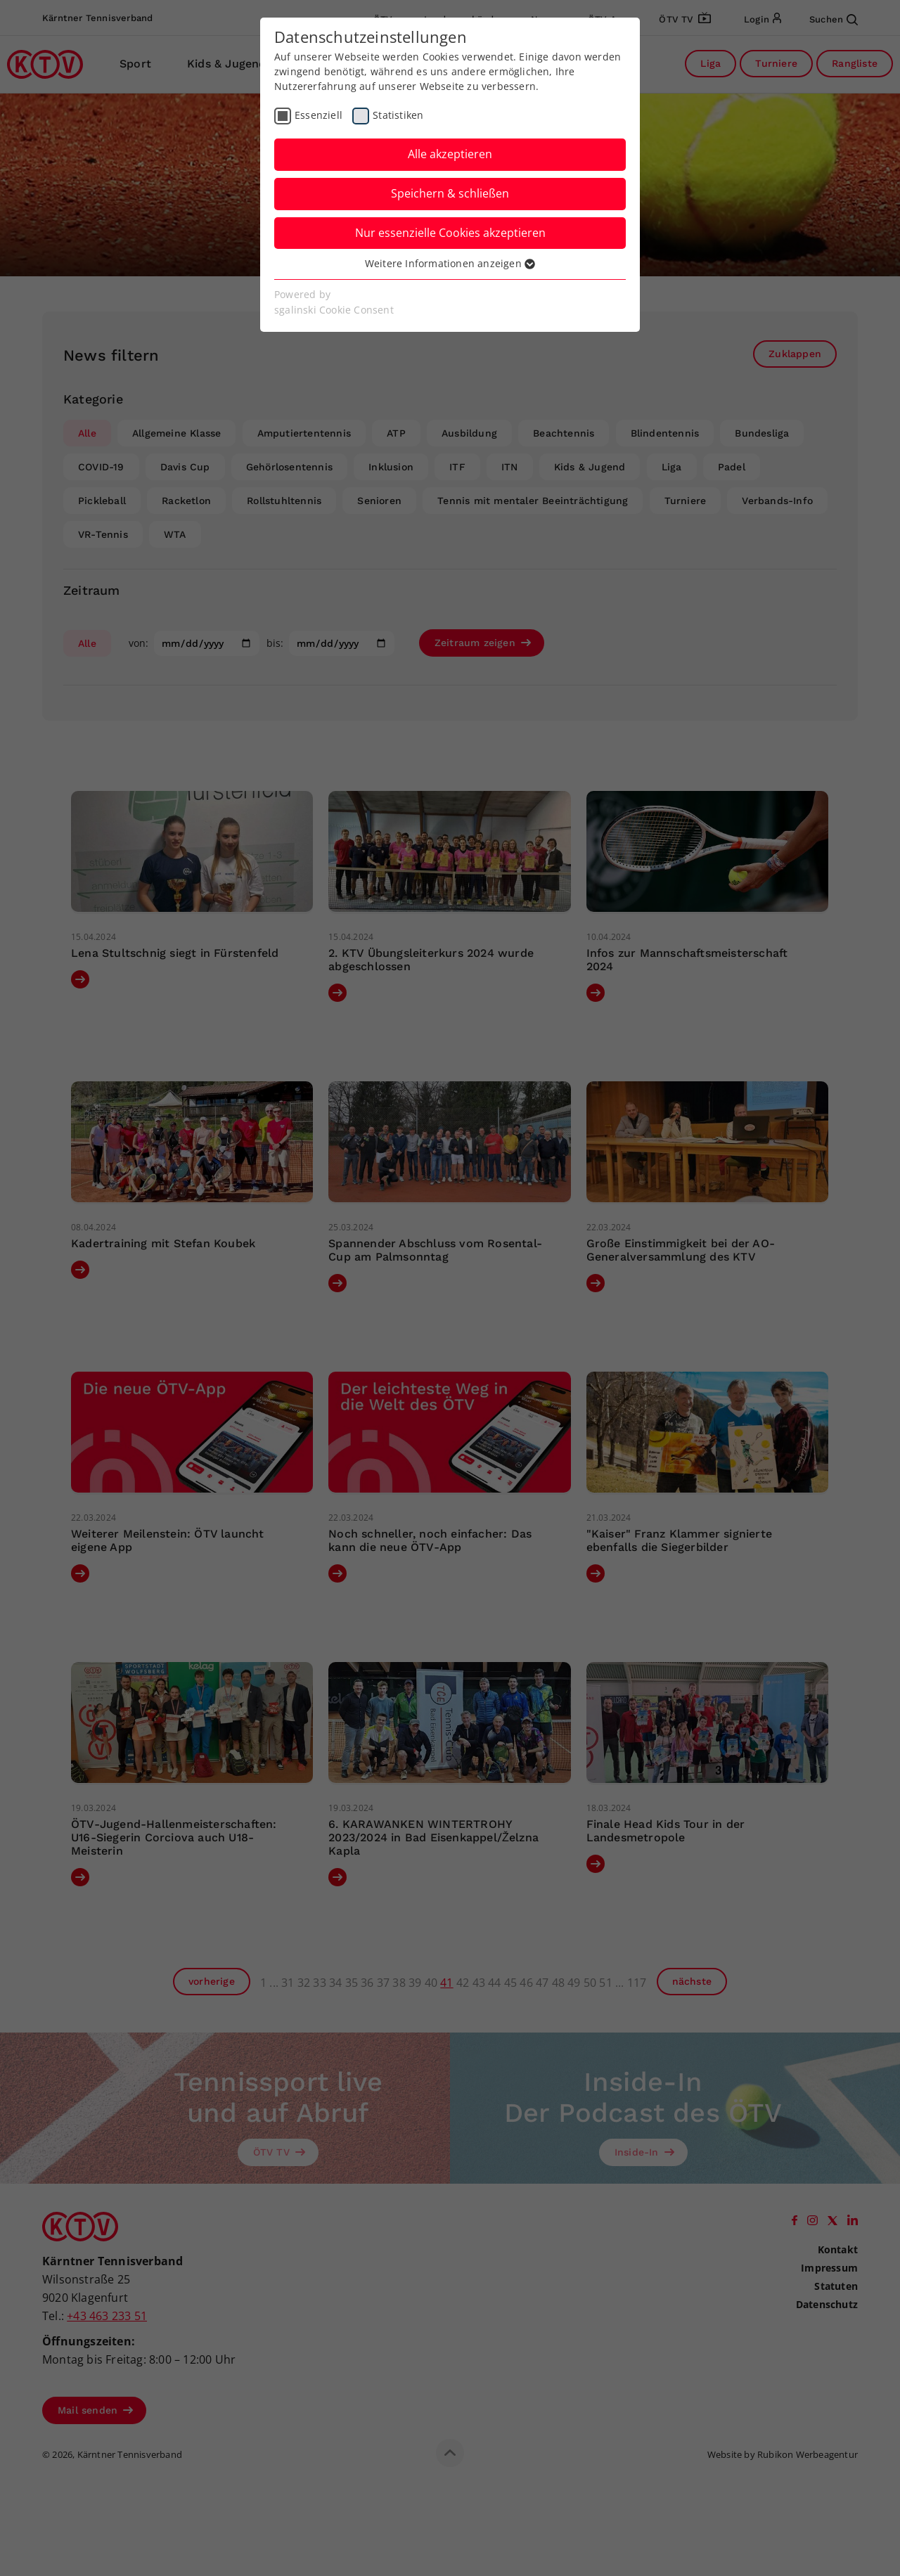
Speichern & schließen (450, 193)
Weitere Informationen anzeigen (450, 263)
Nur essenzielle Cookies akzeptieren (450, 232)
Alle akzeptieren (450, 154)
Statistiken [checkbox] (398, 115)
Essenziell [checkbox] (318, 115)
